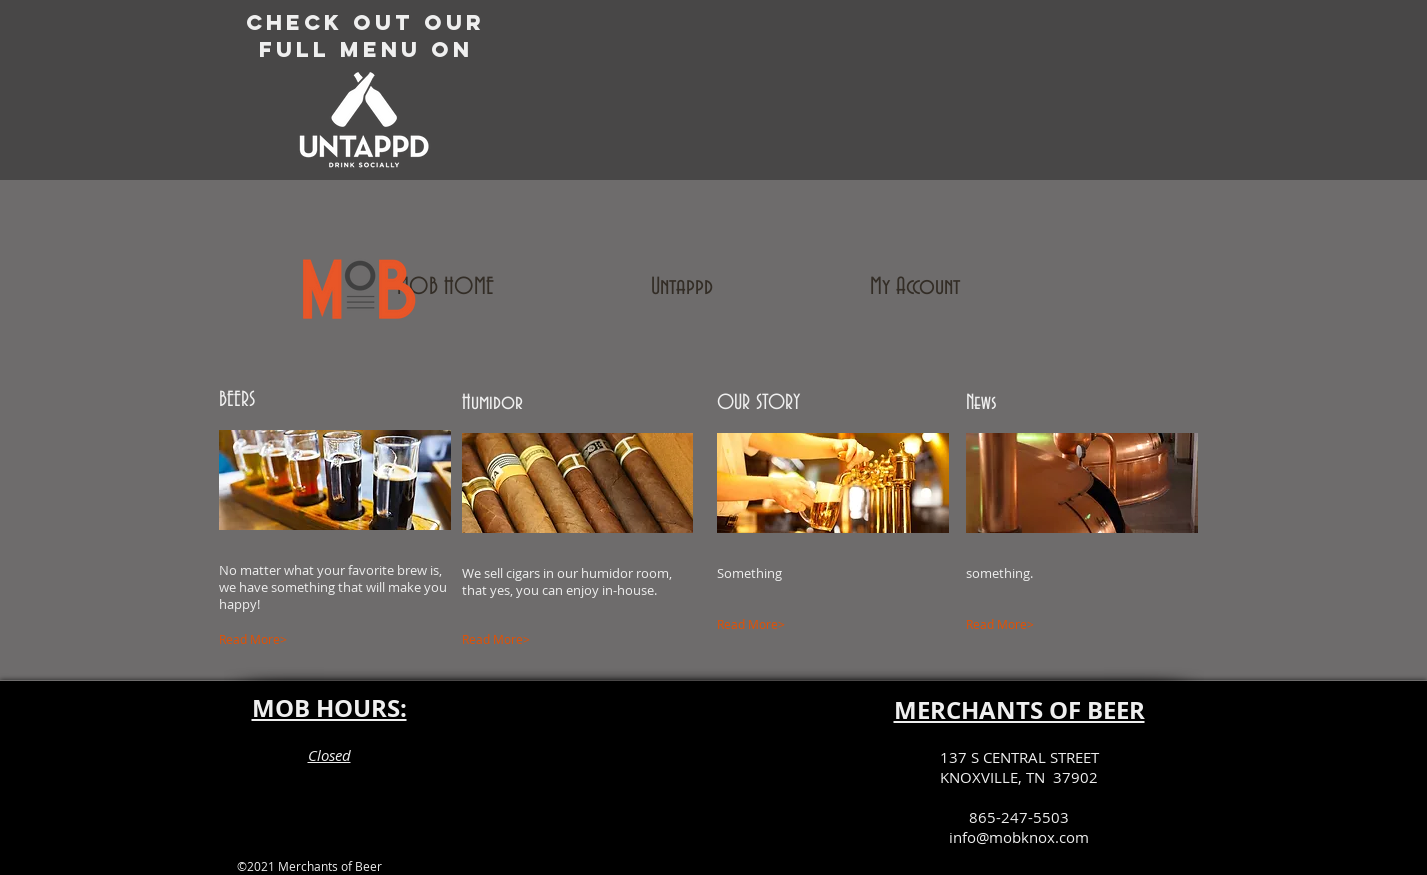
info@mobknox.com (1019, 837)
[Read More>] (311, 640)
